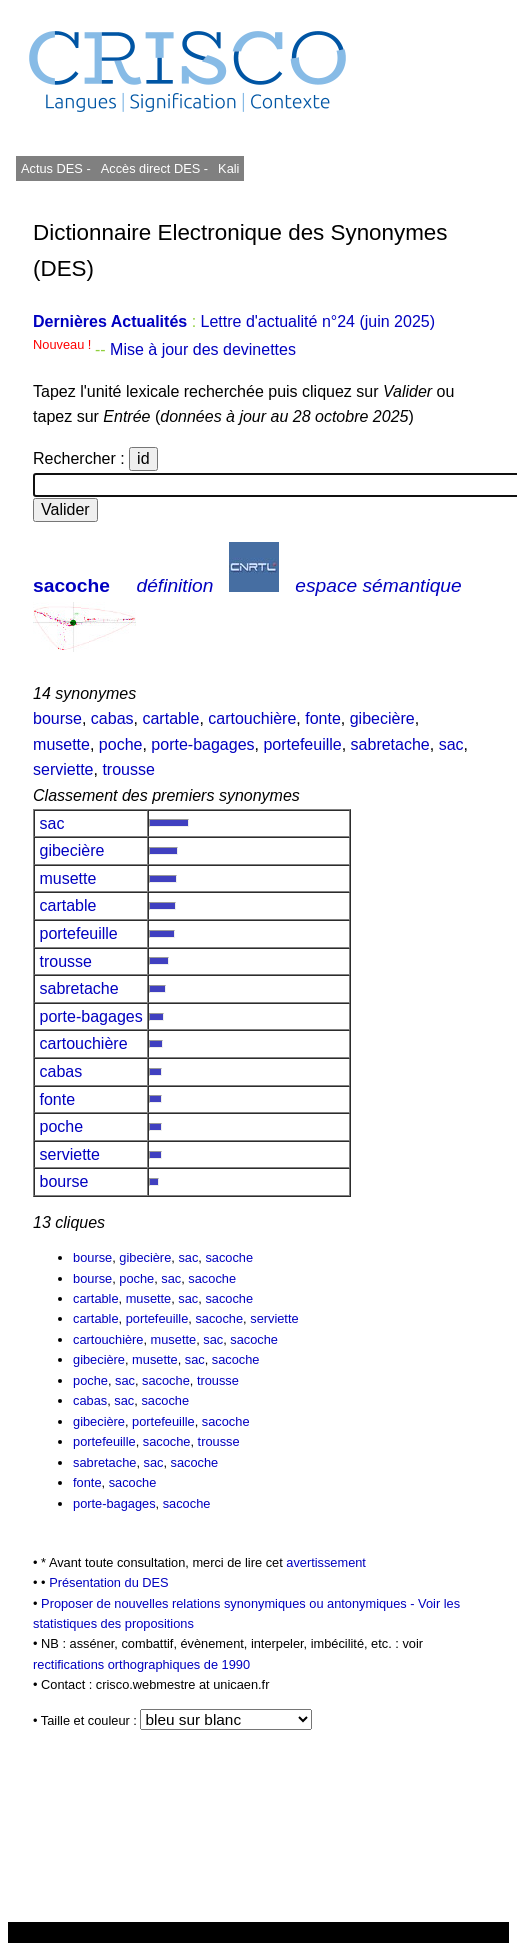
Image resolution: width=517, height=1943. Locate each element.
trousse (128, 769)
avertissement (326, 1562)
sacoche (71, 585)
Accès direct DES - (154, 168)
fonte (323, 718)
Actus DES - (56, 168)
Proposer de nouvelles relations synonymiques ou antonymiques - (229, 1603)
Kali (228, 168)
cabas (112, 718)
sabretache (390, 744)
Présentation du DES (109, 1582)
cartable (170, 718)
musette (61, 744)
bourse (57, 718)
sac (451, 744)
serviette (63, 769)
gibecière (382, 718)
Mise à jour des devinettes (203, 349)
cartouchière (252, 718)
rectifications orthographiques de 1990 (141, 1664)
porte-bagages (202, 744)
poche (121, 744)
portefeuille (302, 744)
